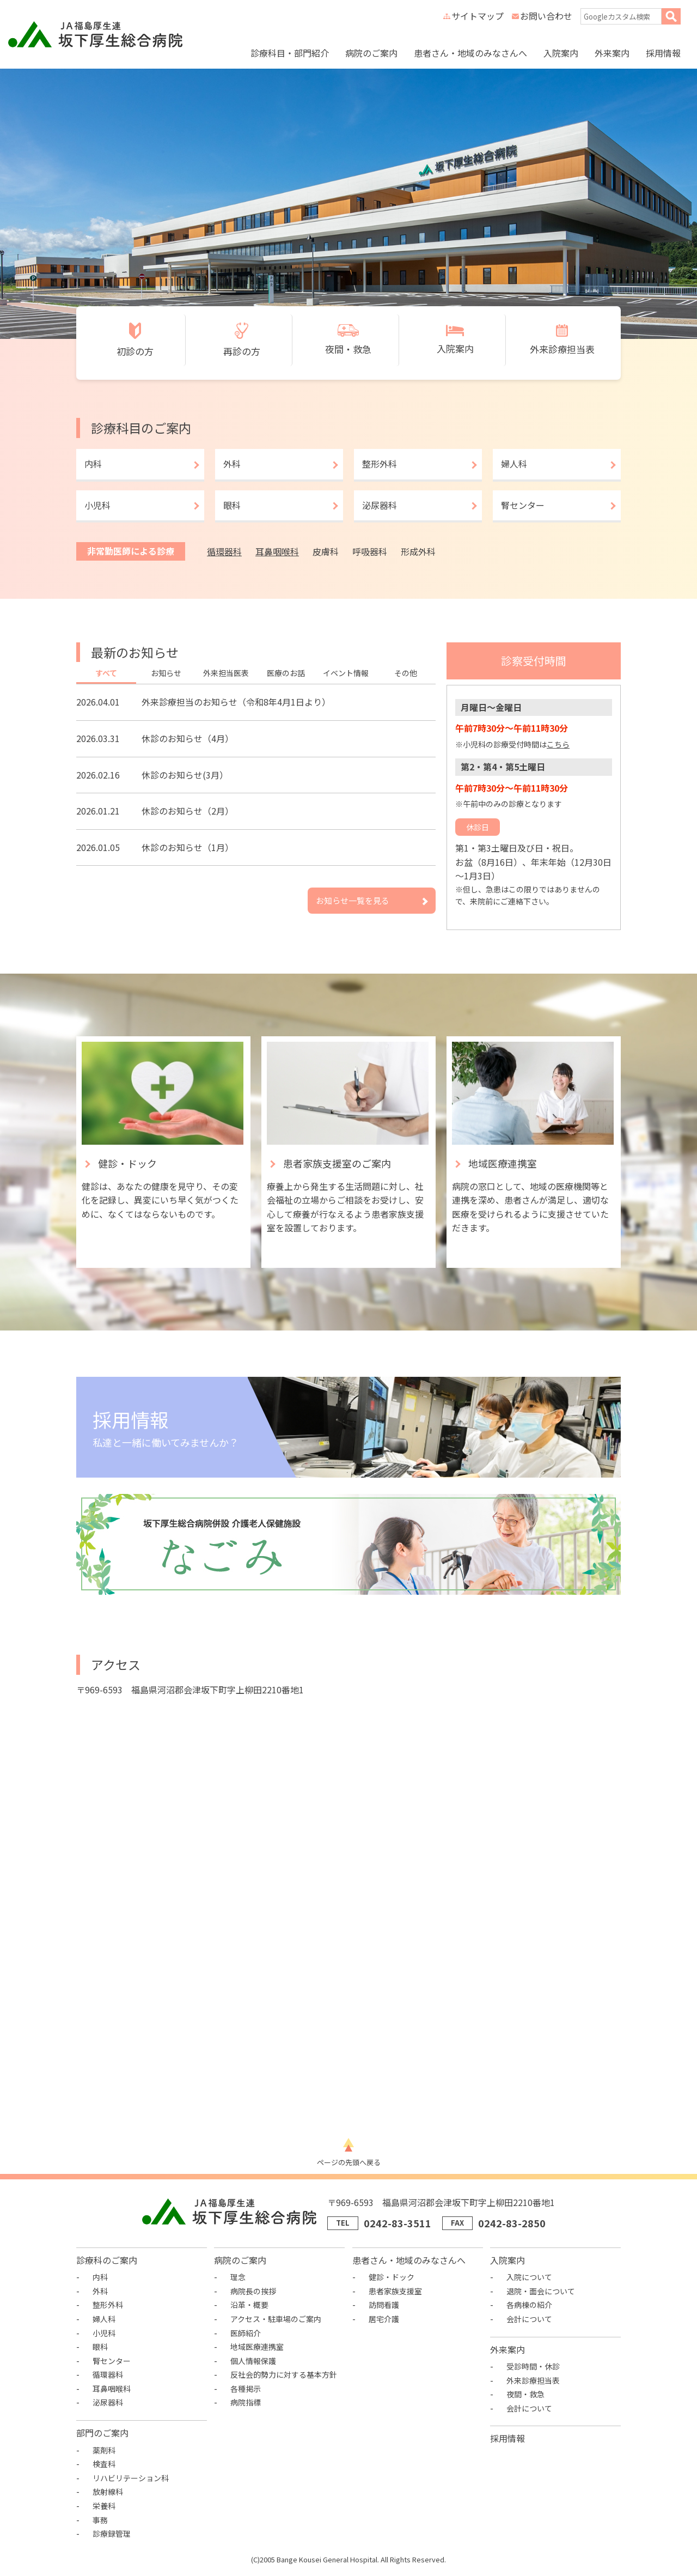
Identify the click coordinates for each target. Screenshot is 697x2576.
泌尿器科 (379, 505)
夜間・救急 (525, 2394)
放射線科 (108, 2491)
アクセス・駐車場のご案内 (275, 2318)
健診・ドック (391, 2276)
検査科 (104, 2463)
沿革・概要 (249, 2304)
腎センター (523, 505)
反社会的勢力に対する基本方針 (283, 2374)
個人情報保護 (253, 2360)
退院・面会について (540, 2291)
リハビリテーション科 (131, 2477)
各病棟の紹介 (529, 2304)
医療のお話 (286, 672)
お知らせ (166, 672)
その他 (405, 672)
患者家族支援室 (395, 2291)
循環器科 (224, 551)
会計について (529, 2318)
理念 (238, 2276)
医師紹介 (245, 2333)
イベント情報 (346, 672)
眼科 (232, 505)
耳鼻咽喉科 (277, 551)
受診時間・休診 (533, 2366)
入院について (529, 2276)
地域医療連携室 (257, 2346)
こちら (558, 744)
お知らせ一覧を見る (352, 900)
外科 (232, 463)
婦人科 (514, 463)
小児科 (97, 505)
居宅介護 (384, 2318)
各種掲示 (245, 2388)
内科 (93, 463)
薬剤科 (104, 2450)
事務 (100, 2519)
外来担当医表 (226, 672)
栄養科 (104, 2505)
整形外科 (379, 463)
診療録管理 (112, 2533)
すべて (106, 672)
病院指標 (245, 2402)
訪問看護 (384, 2304)
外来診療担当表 (533, 2380)
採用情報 (663, 52)
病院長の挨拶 (253, 2291)
